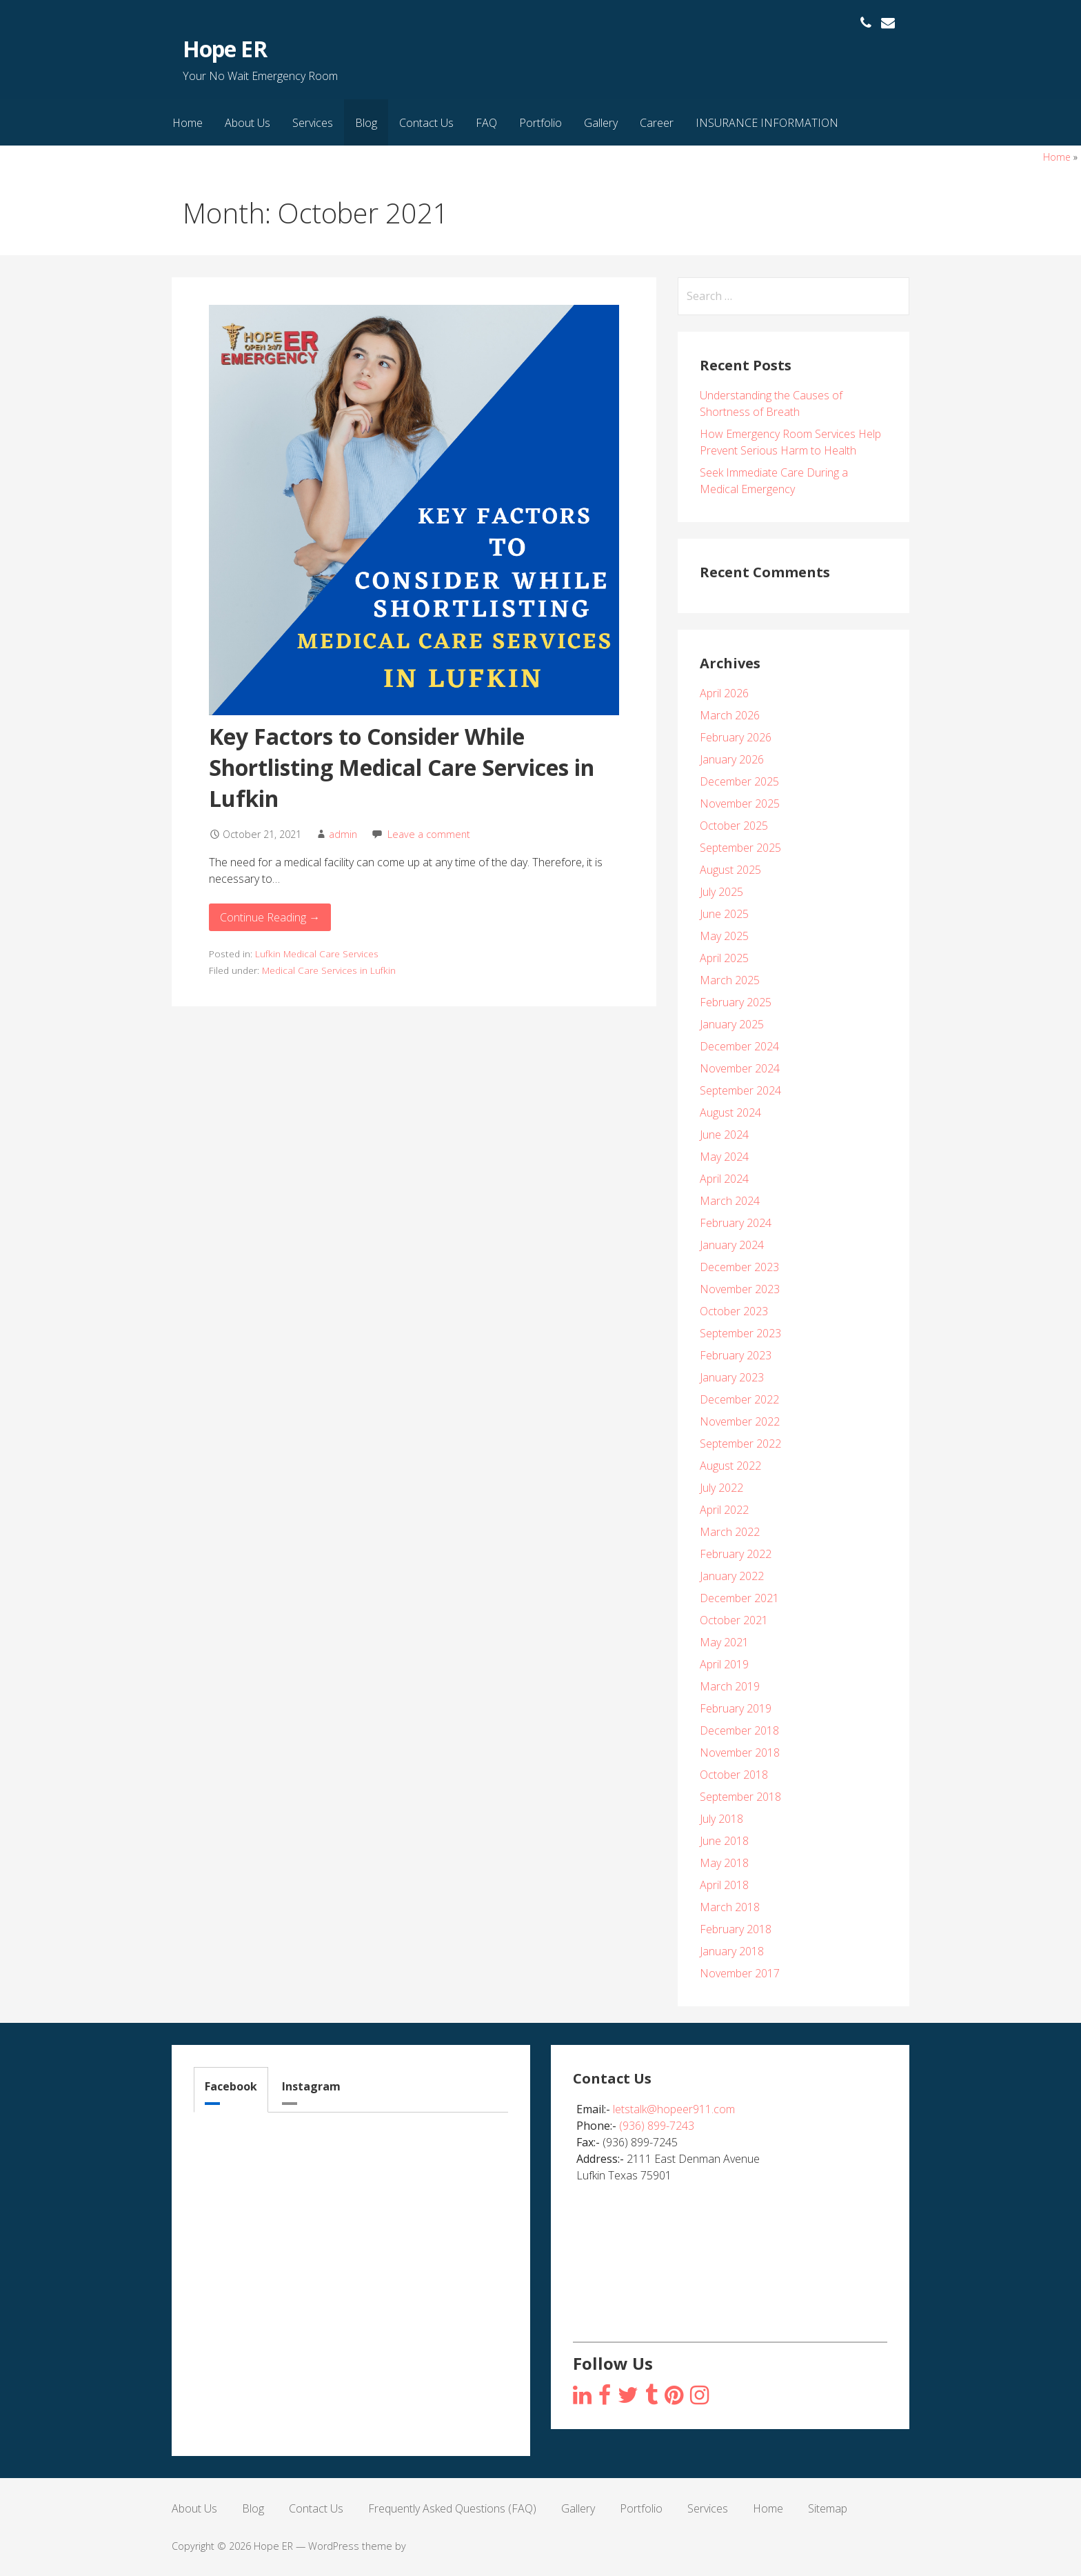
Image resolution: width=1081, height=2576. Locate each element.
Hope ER (224, 48)
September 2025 (740, 847)
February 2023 (735, 1355)
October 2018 (734, 1774)
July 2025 (721, 891)
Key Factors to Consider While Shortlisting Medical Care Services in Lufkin (401, 767)
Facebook (231, 2086)
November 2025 (740, 803)
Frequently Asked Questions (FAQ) (452, 2508)
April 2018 (724, 1885)
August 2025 (730, 869)
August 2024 (730, 1112)
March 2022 (730, 1531)
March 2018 (730, 1907)
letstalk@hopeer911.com (674, 2109)
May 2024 (724, 1156)
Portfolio (540, 122)
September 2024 (740, 1090)
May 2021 (724, 1642)
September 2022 (740, 1443)
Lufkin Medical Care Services (316, 953)
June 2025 (724, 913)
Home (187, 122)
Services (312, 122)
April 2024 (724, 1178)
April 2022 (724, 1509)
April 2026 (724, 693)
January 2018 (732, 1951)
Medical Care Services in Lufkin (329, 970)
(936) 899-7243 (656, 2125)
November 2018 (740, 1752)
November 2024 (740, 1068)
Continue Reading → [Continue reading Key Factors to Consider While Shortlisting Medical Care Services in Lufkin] (270, 917)
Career (657, 122)
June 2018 (724, 1840)
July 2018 (721, 1818)
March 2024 (730, 1200)
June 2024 (724, 1134)
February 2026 (735, 737)
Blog (366, 122)
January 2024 (732, 1244)
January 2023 (732, 1377)
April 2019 (724, 1664)
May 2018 (724, 1862)
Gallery (601, 122)
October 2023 (734, 1311)
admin (343, 834)
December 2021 (739, 1598)
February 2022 (735, 1553)
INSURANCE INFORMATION (767, 122)
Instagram (311, 2086)
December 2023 (739, 1267)
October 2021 (734, 1620)
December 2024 (739, 1046)
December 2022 (739, 1399)
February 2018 (735, 1929)
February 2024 (735, 1222)
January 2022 (732, 1576)
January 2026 (732, 759)
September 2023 (740, 1333)
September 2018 (740, 1796)
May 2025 (724, 935)
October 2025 (734, 825)
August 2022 (730, 1465)
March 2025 (730, 980)
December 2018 (739, 1730)
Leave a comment (428, 834)
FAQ (486, 122)
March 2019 (730, 1686)
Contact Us (426, 122)
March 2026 (730, 715)
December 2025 (739, 781)
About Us (247, 122)
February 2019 (735, 1708)
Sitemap (827, 2508)
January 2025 (732, 1024)
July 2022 (721, 1487)
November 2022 (740, 1421)
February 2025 (735, 1002)
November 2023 (740, 1289)
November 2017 (740, 1973)
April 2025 (724, 958)
